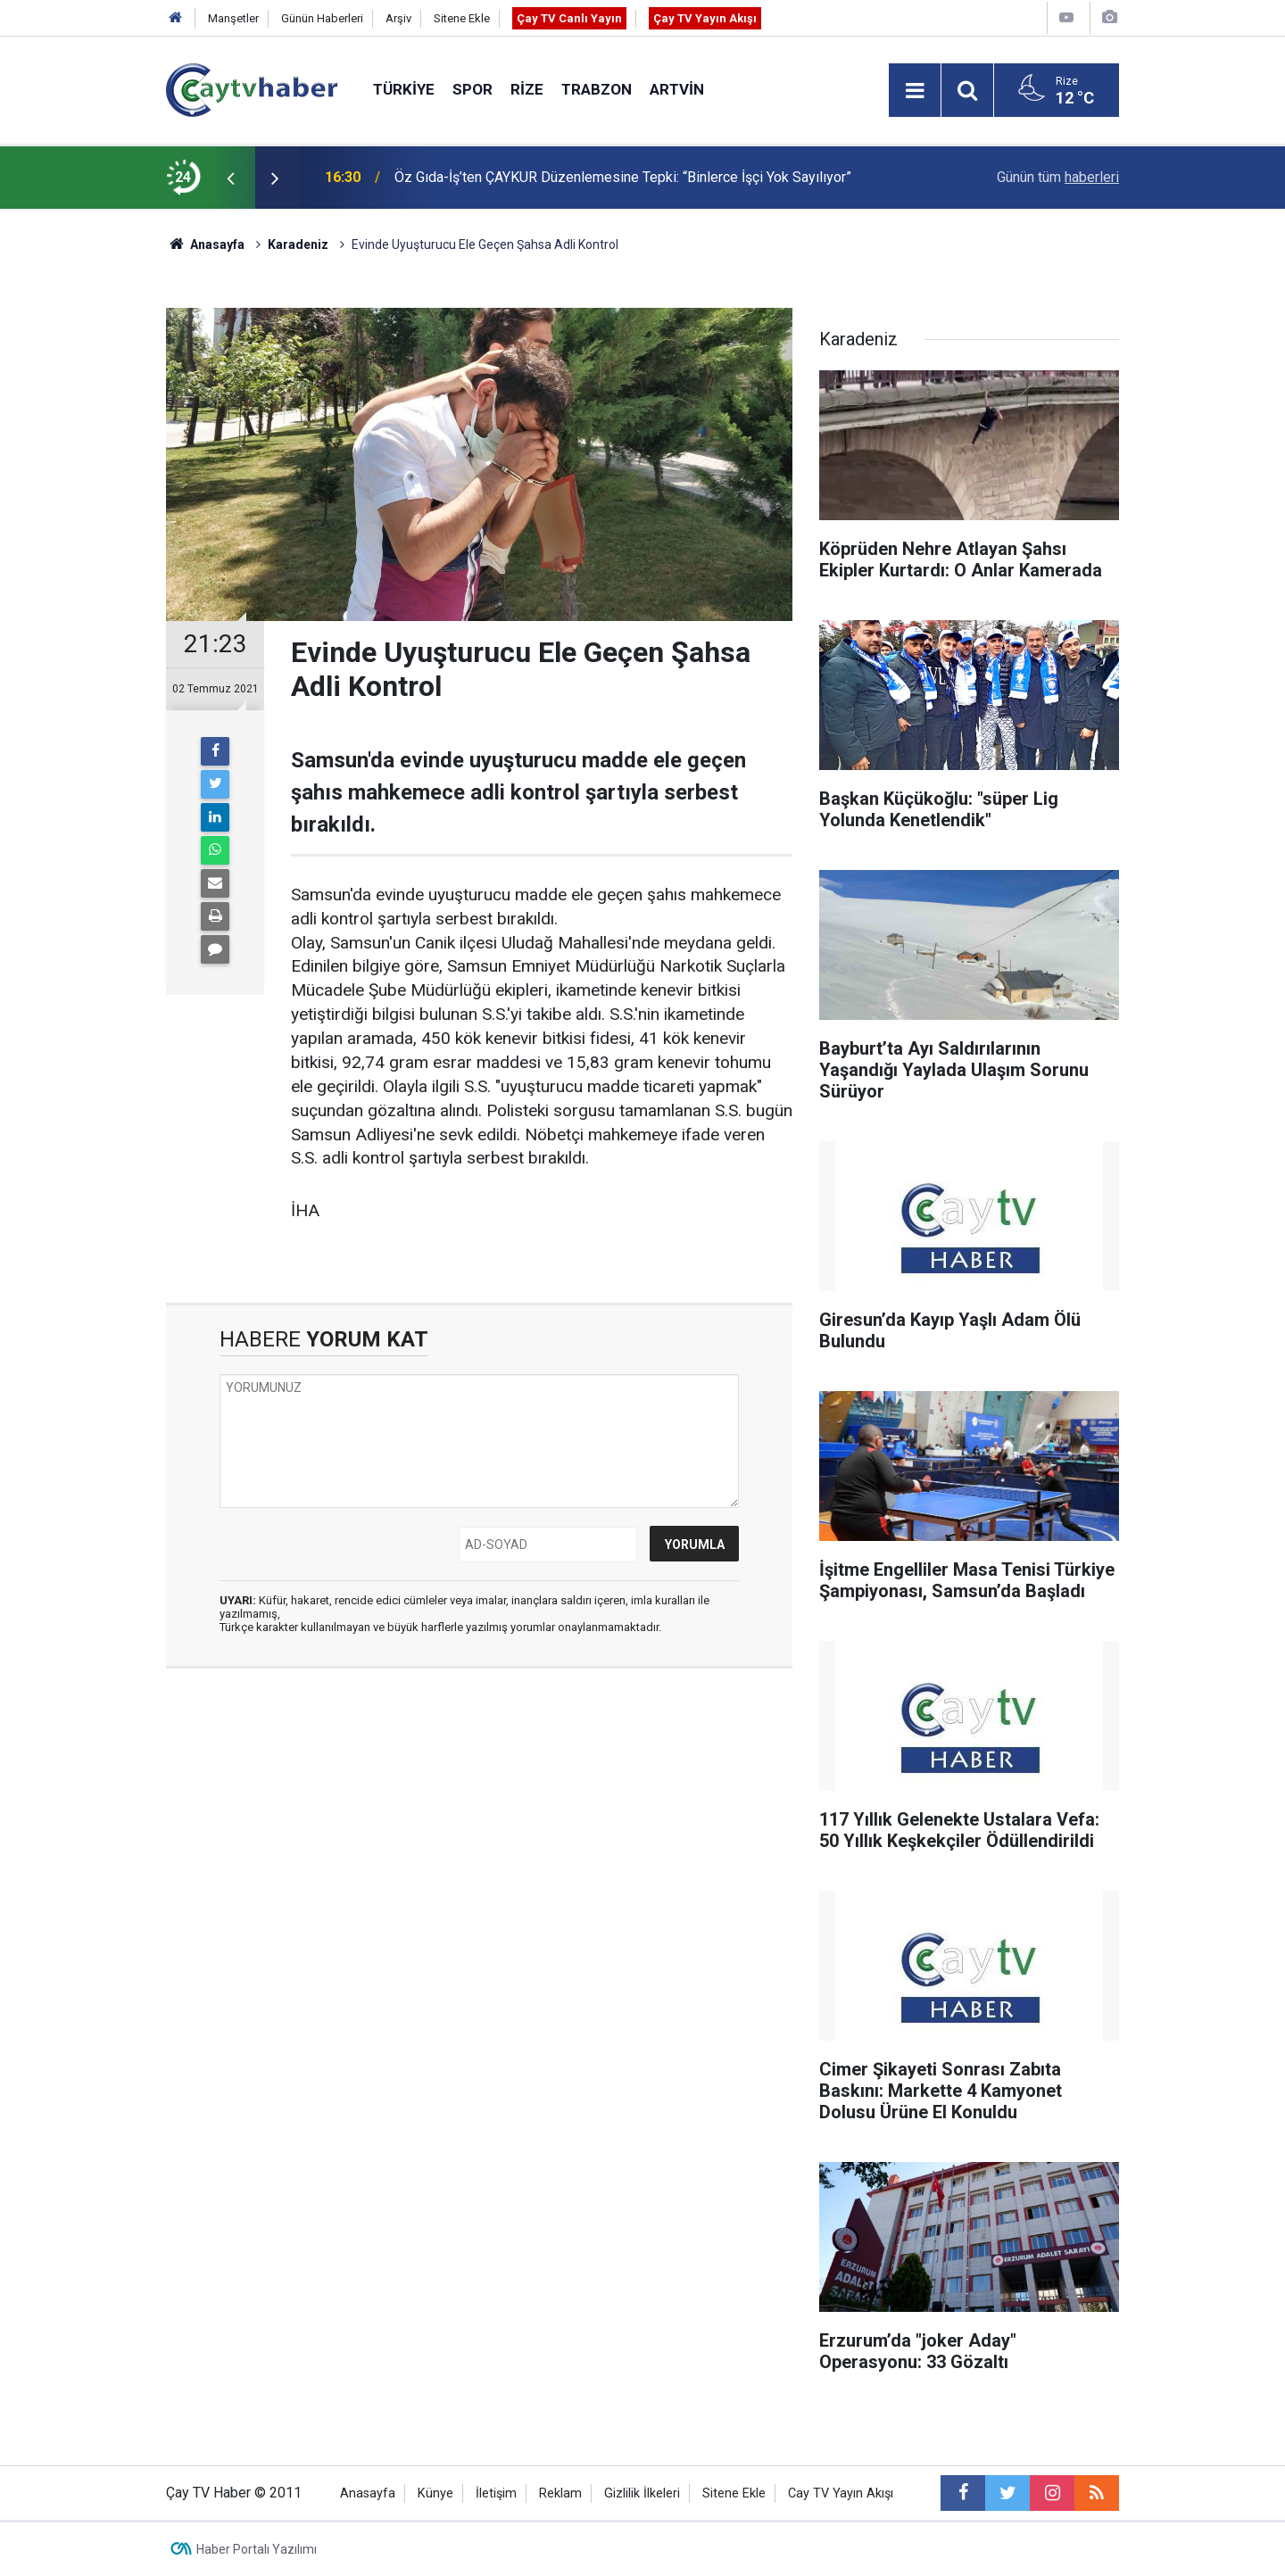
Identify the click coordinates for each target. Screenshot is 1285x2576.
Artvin (677, 89)
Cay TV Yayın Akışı (840, 2493)
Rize (526, 89)
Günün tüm (1058, 177)
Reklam (560, 2493)
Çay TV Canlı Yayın (569, 18)
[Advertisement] (479, 1850)
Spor (472, 89)
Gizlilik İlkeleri (642, 2493)
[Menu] (915, 91)
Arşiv (398, 18)
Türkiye (404, 89)
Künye (435, 2493)
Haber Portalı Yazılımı (256, 2549)
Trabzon (596, 89)
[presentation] (230, 177)
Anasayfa (367, 2493)
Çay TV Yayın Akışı (705, 18)
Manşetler (233, 18)
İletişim (496, 2493)
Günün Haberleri (322, 18)
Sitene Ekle (462, 18)
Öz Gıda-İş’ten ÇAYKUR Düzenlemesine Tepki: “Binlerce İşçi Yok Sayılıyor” (622, 177)
